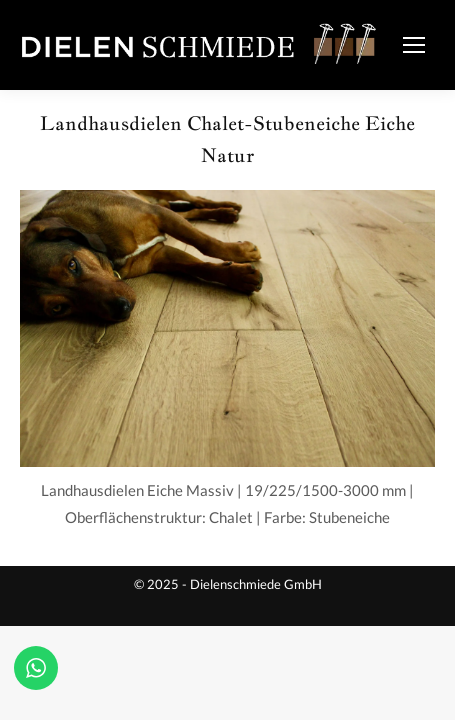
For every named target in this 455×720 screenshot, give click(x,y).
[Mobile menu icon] (414, 45)
